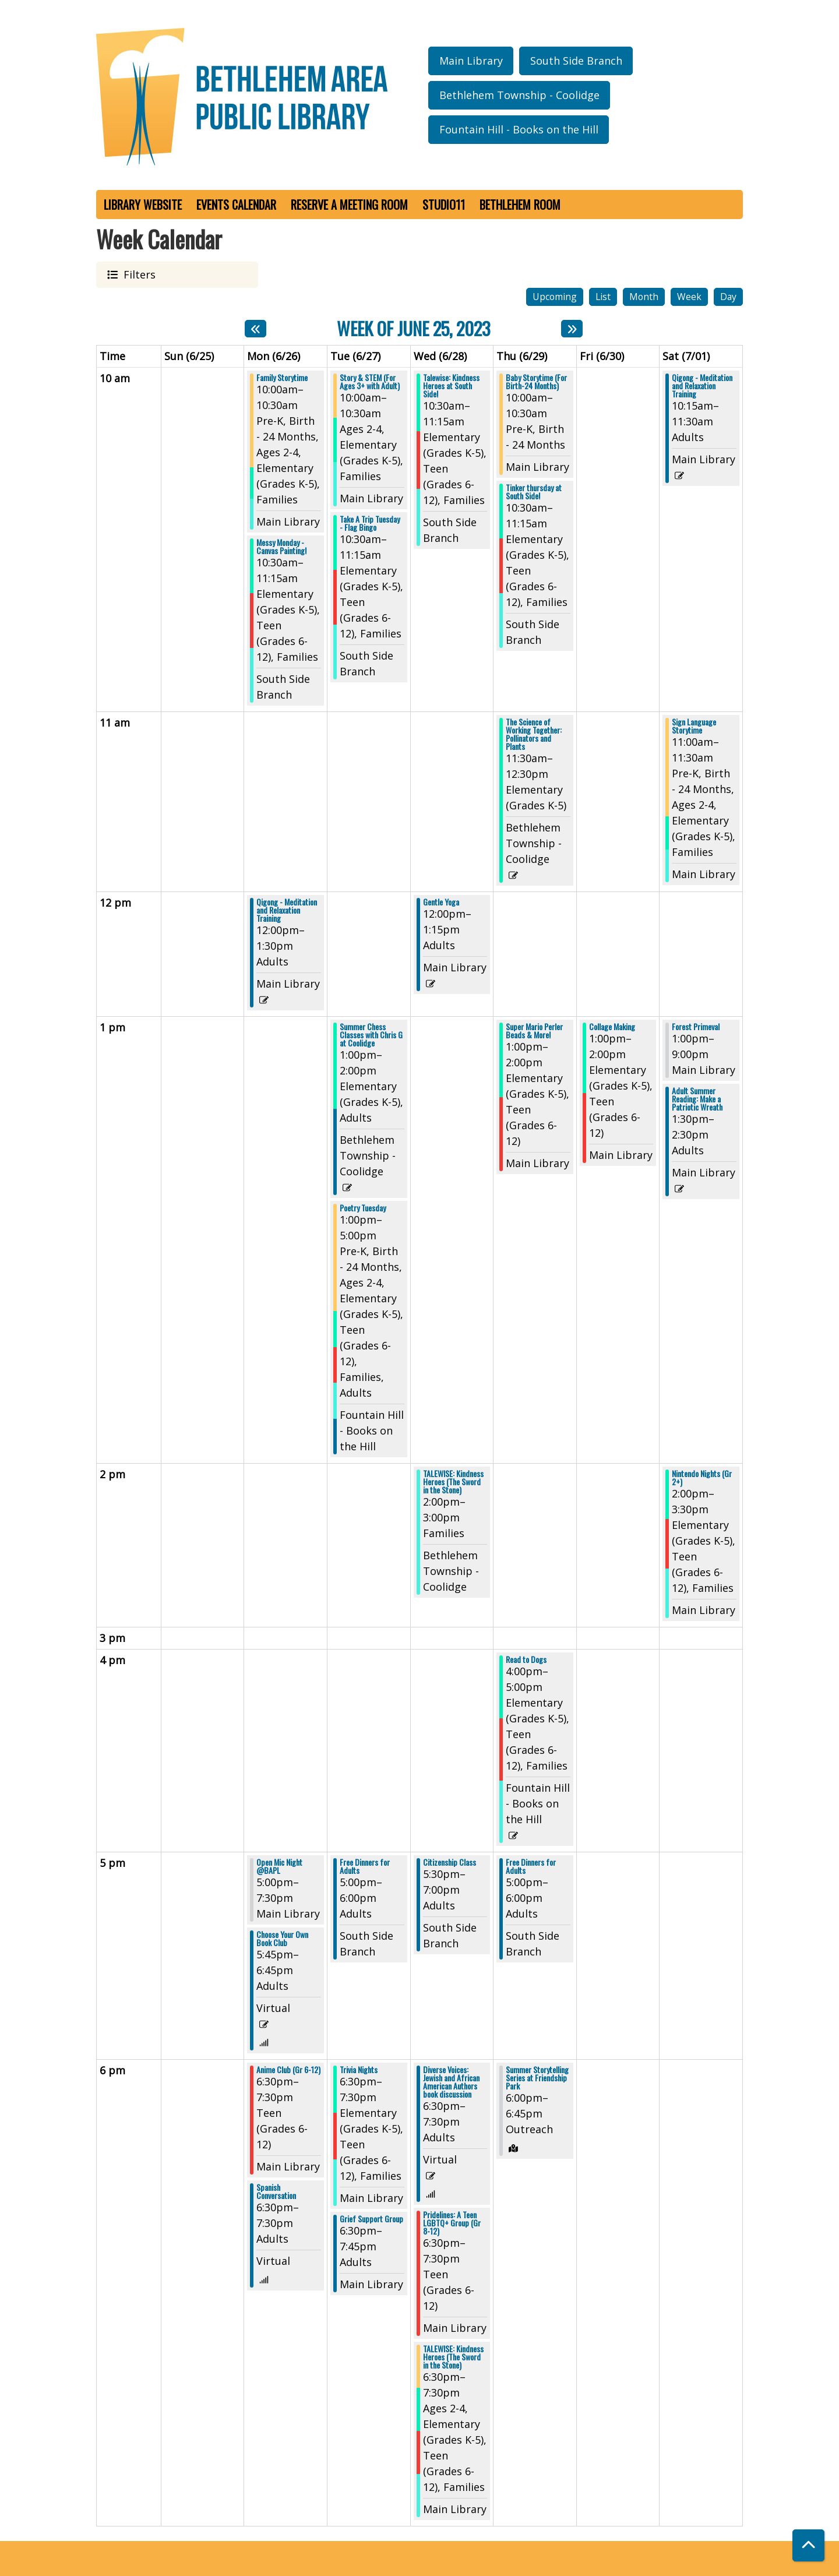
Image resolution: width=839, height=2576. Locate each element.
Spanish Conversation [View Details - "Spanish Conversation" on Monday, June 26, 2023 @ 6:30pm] (276, 2191)
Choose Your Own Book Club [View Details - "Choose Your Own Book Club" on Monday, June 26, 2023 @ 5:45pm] (282, 1938)
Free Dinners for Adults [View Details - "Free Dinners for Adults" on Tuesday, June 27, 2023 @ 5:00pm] (365, 1866)
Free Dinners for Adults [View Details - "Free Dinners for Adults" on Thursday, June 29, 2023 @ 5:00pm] (531, 1866)
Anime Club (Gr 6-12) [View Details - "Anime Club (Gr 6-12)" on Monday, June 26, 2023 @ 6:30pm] (288, 2070)
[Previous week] (255, 328)
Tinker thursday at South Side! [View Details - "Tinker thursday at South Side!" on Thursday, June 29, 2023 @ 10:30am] (534, 492)
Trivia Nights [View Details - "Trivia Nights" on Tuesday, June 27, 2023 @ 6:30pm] (359, 2070)
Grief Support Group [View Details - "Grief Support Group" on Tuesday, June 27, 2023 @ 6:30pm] (371, 2219)
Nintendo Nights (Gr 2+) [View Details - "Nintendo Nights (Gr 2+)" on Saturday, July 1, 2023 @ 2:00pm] (702, 1478)
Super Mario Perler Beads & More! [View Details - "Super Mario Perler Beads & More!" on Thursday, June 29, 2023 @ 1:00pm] (534, 1031)
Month (643, 296)
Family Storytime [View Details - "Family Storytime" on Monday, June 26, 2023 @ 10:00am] (282, 377)
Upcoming (555, 296)
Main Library (471, 61)
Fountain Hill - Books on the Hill (518, 129)
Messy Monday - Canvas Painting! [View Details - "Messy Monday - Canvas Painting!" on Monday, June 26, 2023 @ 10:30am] (281, 546)
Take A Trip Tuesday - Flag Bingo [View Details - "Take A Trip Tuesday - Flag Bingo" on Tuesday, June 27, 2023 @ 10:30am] (370, 523)
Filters (138, 274)
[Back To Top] (808, 2545)
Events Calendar (236, 204)
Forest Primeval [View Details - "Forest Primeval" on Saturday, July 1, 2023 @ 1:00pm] (696, 1027)
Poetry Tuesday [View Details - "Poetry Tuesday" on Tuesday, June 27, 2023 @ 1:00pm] (363, 1208)
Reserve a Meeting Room (349, 204)
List (603, 296)
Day (728, 296)
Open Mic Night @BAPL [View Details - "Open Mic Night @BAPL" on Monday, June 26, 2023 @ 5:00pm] (279, 1866)
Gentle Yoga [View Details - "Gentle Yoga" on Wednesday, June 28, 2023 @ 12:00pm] (441, 902)
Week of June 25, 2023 (414, 328)
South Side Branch (576, 61)
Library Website (143, 204)
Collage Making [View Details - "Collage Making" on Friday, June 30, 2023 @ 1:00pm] (612, 1027)
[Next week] (572, 328)
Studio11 (443, 204)
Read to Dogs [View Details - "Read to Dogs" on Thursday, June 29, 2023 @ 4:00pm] (526, 1659)
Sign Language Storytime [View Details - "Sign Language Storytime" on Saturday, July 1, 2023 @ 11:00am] (694, 726)
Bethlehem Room (520, 204)
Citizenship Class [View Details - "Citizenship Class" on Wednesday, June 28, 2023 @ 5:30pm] (449, 1862)
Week (689, 296)
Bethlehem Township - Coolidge (519, 95)
